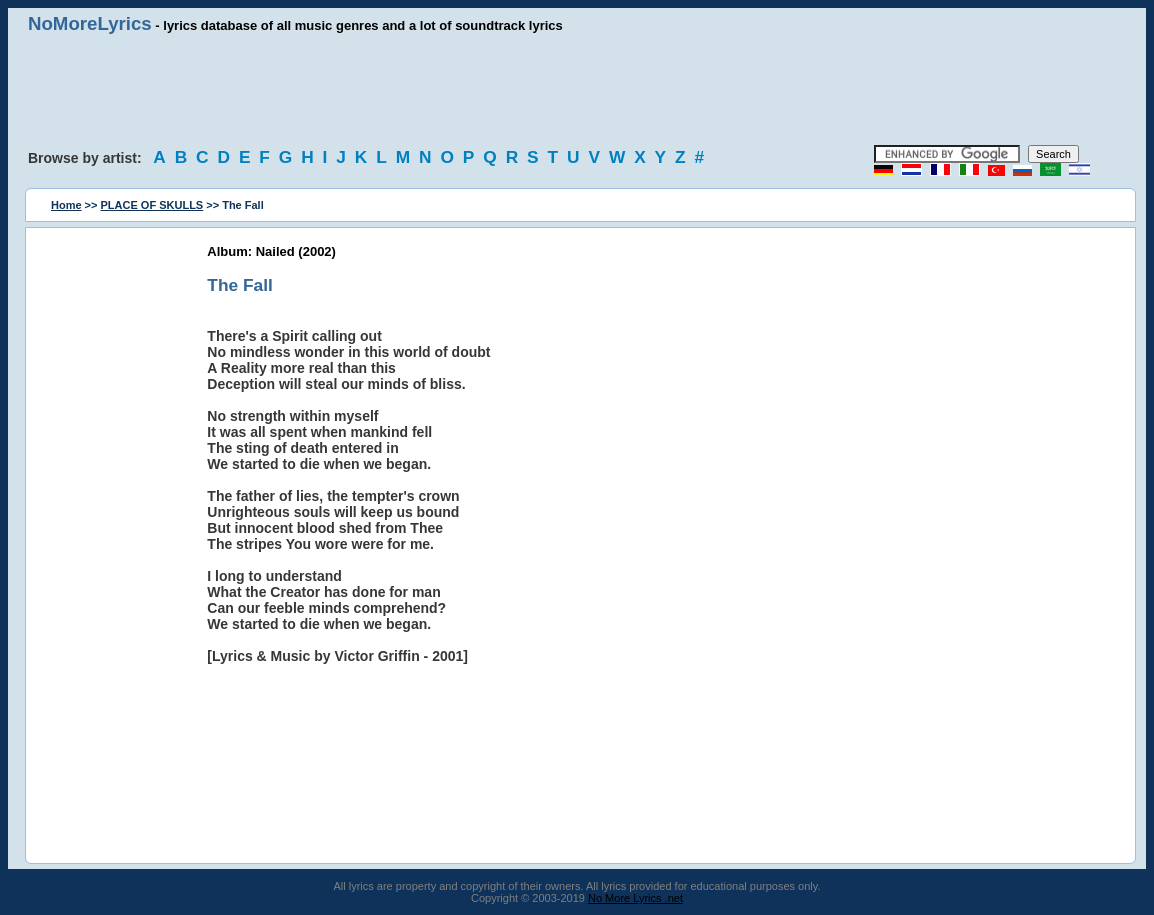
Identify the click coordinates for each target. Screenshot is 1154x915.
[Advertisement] (577, 90)
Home (66, 205)
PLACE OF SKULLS (152, 205)
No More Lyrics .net (635, 898)
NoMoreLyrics (90, 23)
